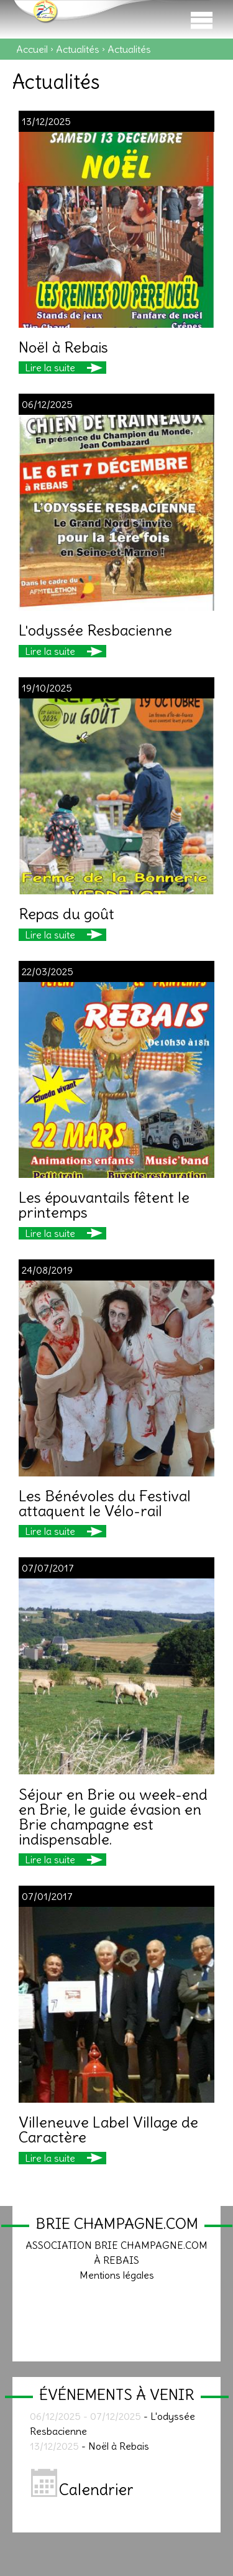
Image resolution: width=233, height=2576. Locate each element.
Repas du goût (66, 913)
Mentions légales (117, 2275)
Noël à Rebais (63, 347)
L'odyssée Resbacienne (95, 630)
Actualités (77, 49)
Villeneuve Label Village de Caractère (108, 2129)
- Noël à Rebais (89, 2446)
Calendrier (82, 2490)
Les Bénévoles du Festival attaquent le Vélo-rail (105, 1503)
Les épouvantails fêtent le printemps (104, 1204)
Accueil (32, 49)
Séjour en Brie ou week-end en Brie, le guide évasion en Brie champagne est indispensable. (113, 1816)
